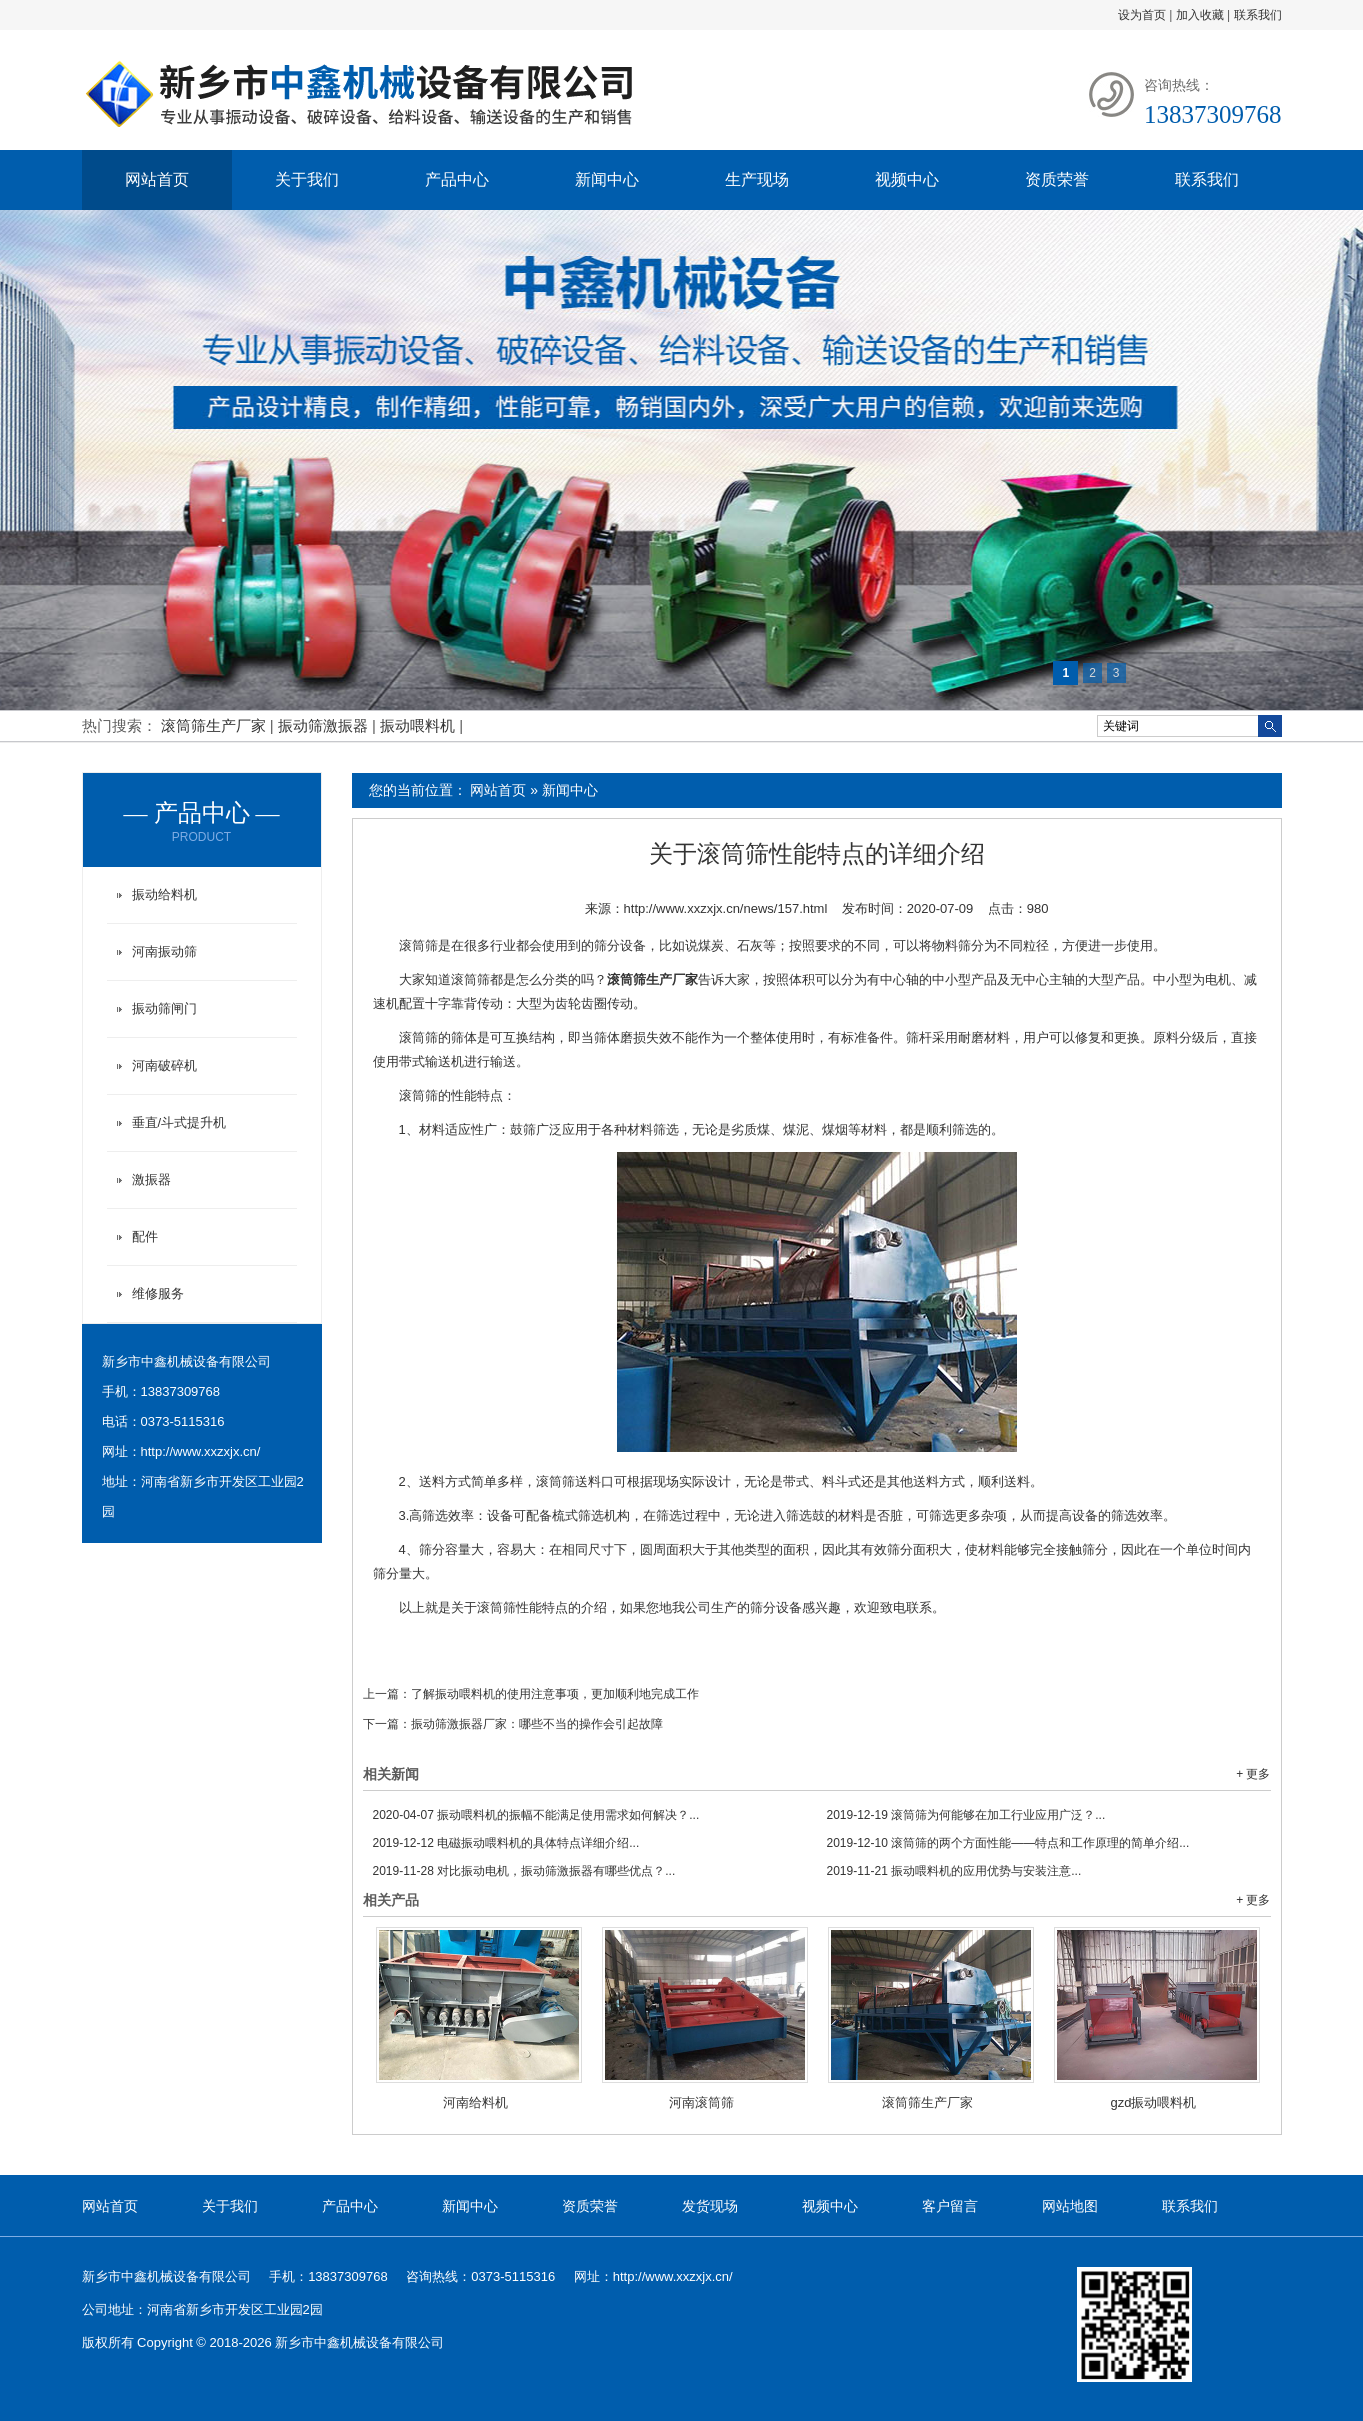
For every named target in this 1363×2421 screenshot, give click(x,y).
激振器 (151, 1179)
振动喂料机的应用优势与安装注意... (954, 1871)
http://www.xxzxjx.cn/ (201, 1451)
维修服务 (158, 1293)
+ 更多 (1253, 1774)
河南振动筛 (164, 951)
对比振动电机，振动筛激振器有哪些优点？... (524, 1871)
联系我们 (1258, 15)
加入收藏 (1200, 15)
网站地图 (1070, 2206)
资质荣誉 (1057, 179)
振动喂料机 (419, 725)
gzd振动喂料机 (1154, 2102)
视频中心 (907, 179)
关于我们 (307, 179)
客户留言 (950, 2206)
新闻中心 (607, 179)
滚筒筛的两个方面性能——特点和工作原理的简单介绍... (1008, 1843)
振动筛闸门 (164, 1008)
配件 (145, 1236)
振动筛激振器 (325, 725)
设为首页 (1142, 15)
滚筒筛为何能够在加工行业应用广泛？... (966, 1815)
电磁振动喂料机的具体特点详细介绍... (506, 1843)
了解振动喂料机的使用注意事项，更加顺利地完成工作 (555, 1694)
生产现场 (757, 179)
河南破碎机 (164, 1065)
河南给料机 (475, 2102)
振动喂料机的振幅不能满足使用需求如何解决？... (536, 1815)
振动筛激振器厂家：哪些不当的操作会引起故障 (537, 1724)
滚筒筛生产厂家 (215, 725)
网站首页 (157, 179)
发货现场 (710, 2206)
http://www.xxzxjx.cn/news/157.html (726, 908)
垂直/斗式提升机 (179, 1122)
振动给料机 (164, 894)
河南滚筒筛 (701, 2102)
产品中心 (457, 179)
